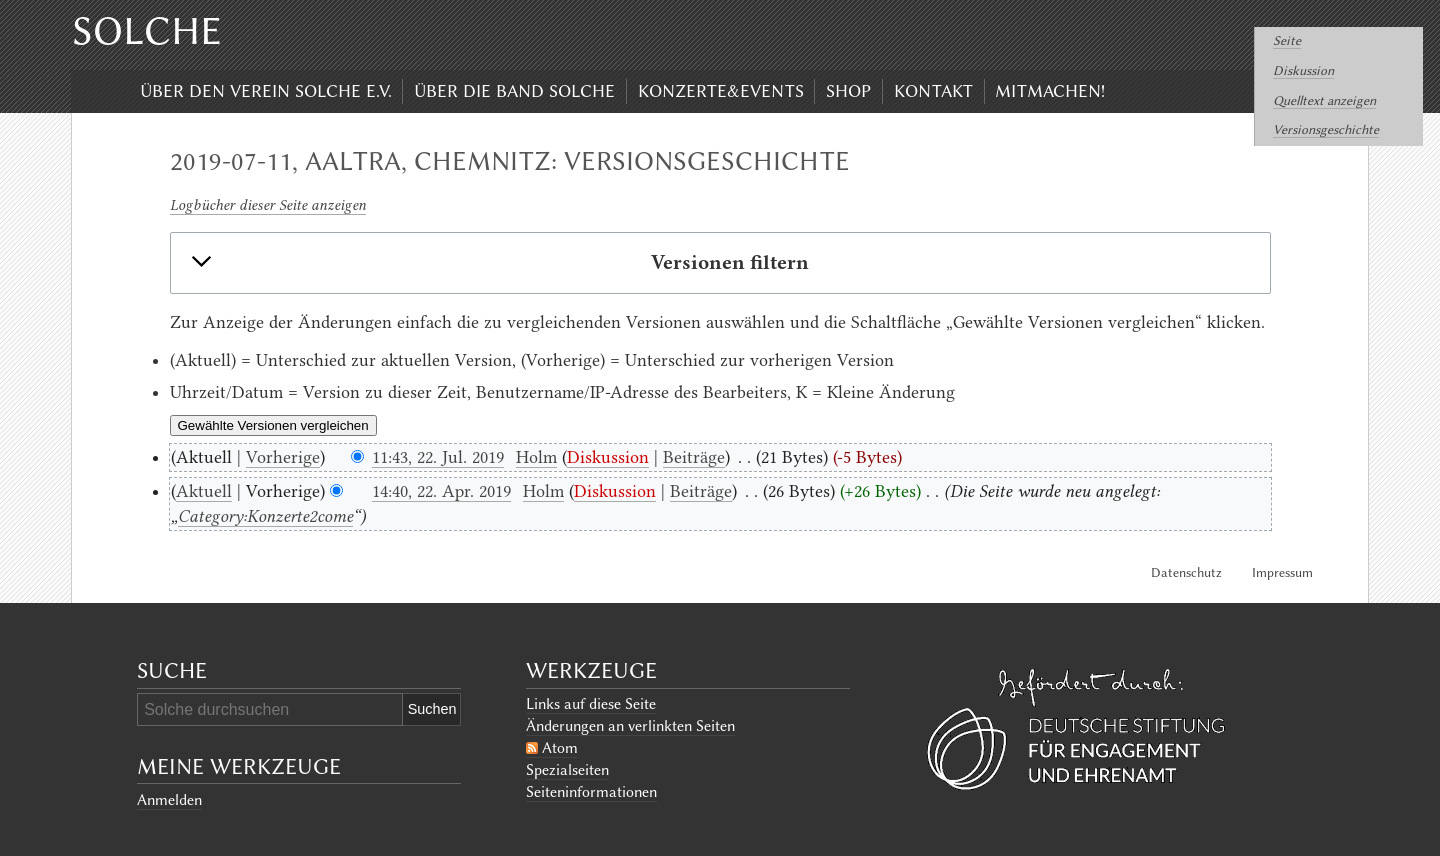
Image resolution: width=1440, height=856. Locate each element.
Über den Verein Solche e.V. (266, 91)
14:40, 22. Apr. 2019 (441, 491)
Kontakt (933, 91)
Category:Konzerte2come (265, 516)
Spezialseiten (567, 770)
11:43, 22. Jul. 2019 (438, 457)
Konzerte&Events (721, 91)
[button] (720, 263)
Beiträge (694, 457)
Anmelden (169, 800)
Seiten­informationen (591, 792)
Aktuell (204, 491)
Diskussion (1303, 70)
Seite (1287, 40)
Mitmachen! (1050, 91)
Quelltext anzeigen (1324, 100)
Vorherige (283, 457)
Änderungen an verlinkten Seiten (630, 726)
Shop (848, 91)
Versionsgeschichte (1326, 129)
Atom (560, 748)
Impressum (1282, 572)
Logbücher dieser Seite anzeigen (268, 205)
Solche (147, 31)
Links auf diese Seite (591, 704)
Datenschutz (1186, 572)
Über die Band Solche (514, 91)
